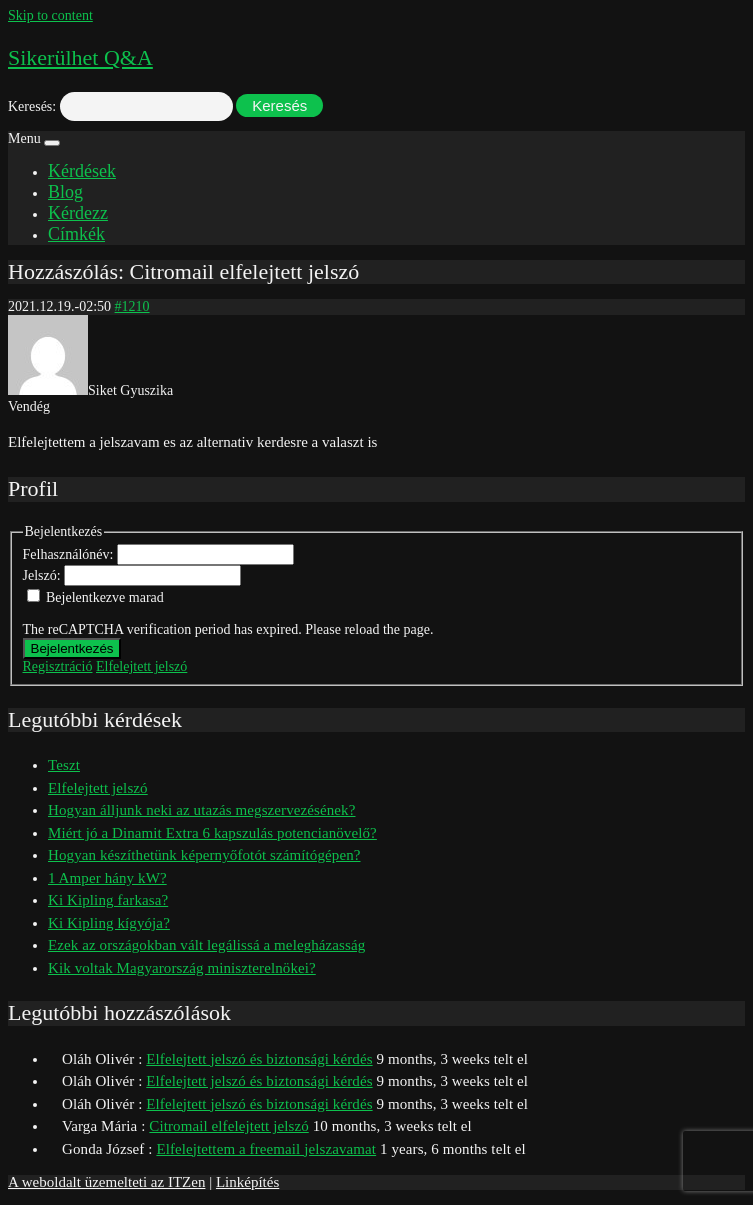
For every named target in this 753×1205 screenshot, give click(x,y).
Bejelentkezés (72, 648)
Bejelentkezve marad (105, 597)
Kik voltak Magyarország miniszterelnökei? (182, 968)
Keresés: (32, 106)
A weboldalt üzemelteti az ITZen (106, 1182)
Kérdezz (78, 213)
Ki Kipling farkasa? (108, 900)
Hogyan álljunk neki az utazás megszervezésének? (201, 810)
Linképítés (247, 1182)
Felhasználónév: (70, 554)
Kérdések (82, 171)
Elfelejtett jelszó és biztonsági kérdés (259, 1059)
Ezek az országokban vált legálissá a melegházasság (206, 945)
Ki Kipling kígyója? (109, 923)
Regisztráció (58, 666)
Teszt (64, 765)
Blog (65, 192)
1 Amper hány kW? (107, 878)
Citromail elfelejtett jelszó (228, 1126)
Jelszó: (44, 575)
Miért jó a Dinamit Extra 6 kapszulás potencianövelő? (212, 833)
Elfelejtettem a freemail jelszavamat (266, 1149)
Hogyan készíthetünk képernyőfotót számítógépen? (204, 855)
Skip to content (50, 15)
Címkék (76, 234)
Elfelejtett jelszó (141, 666)
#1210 (132, 306)
